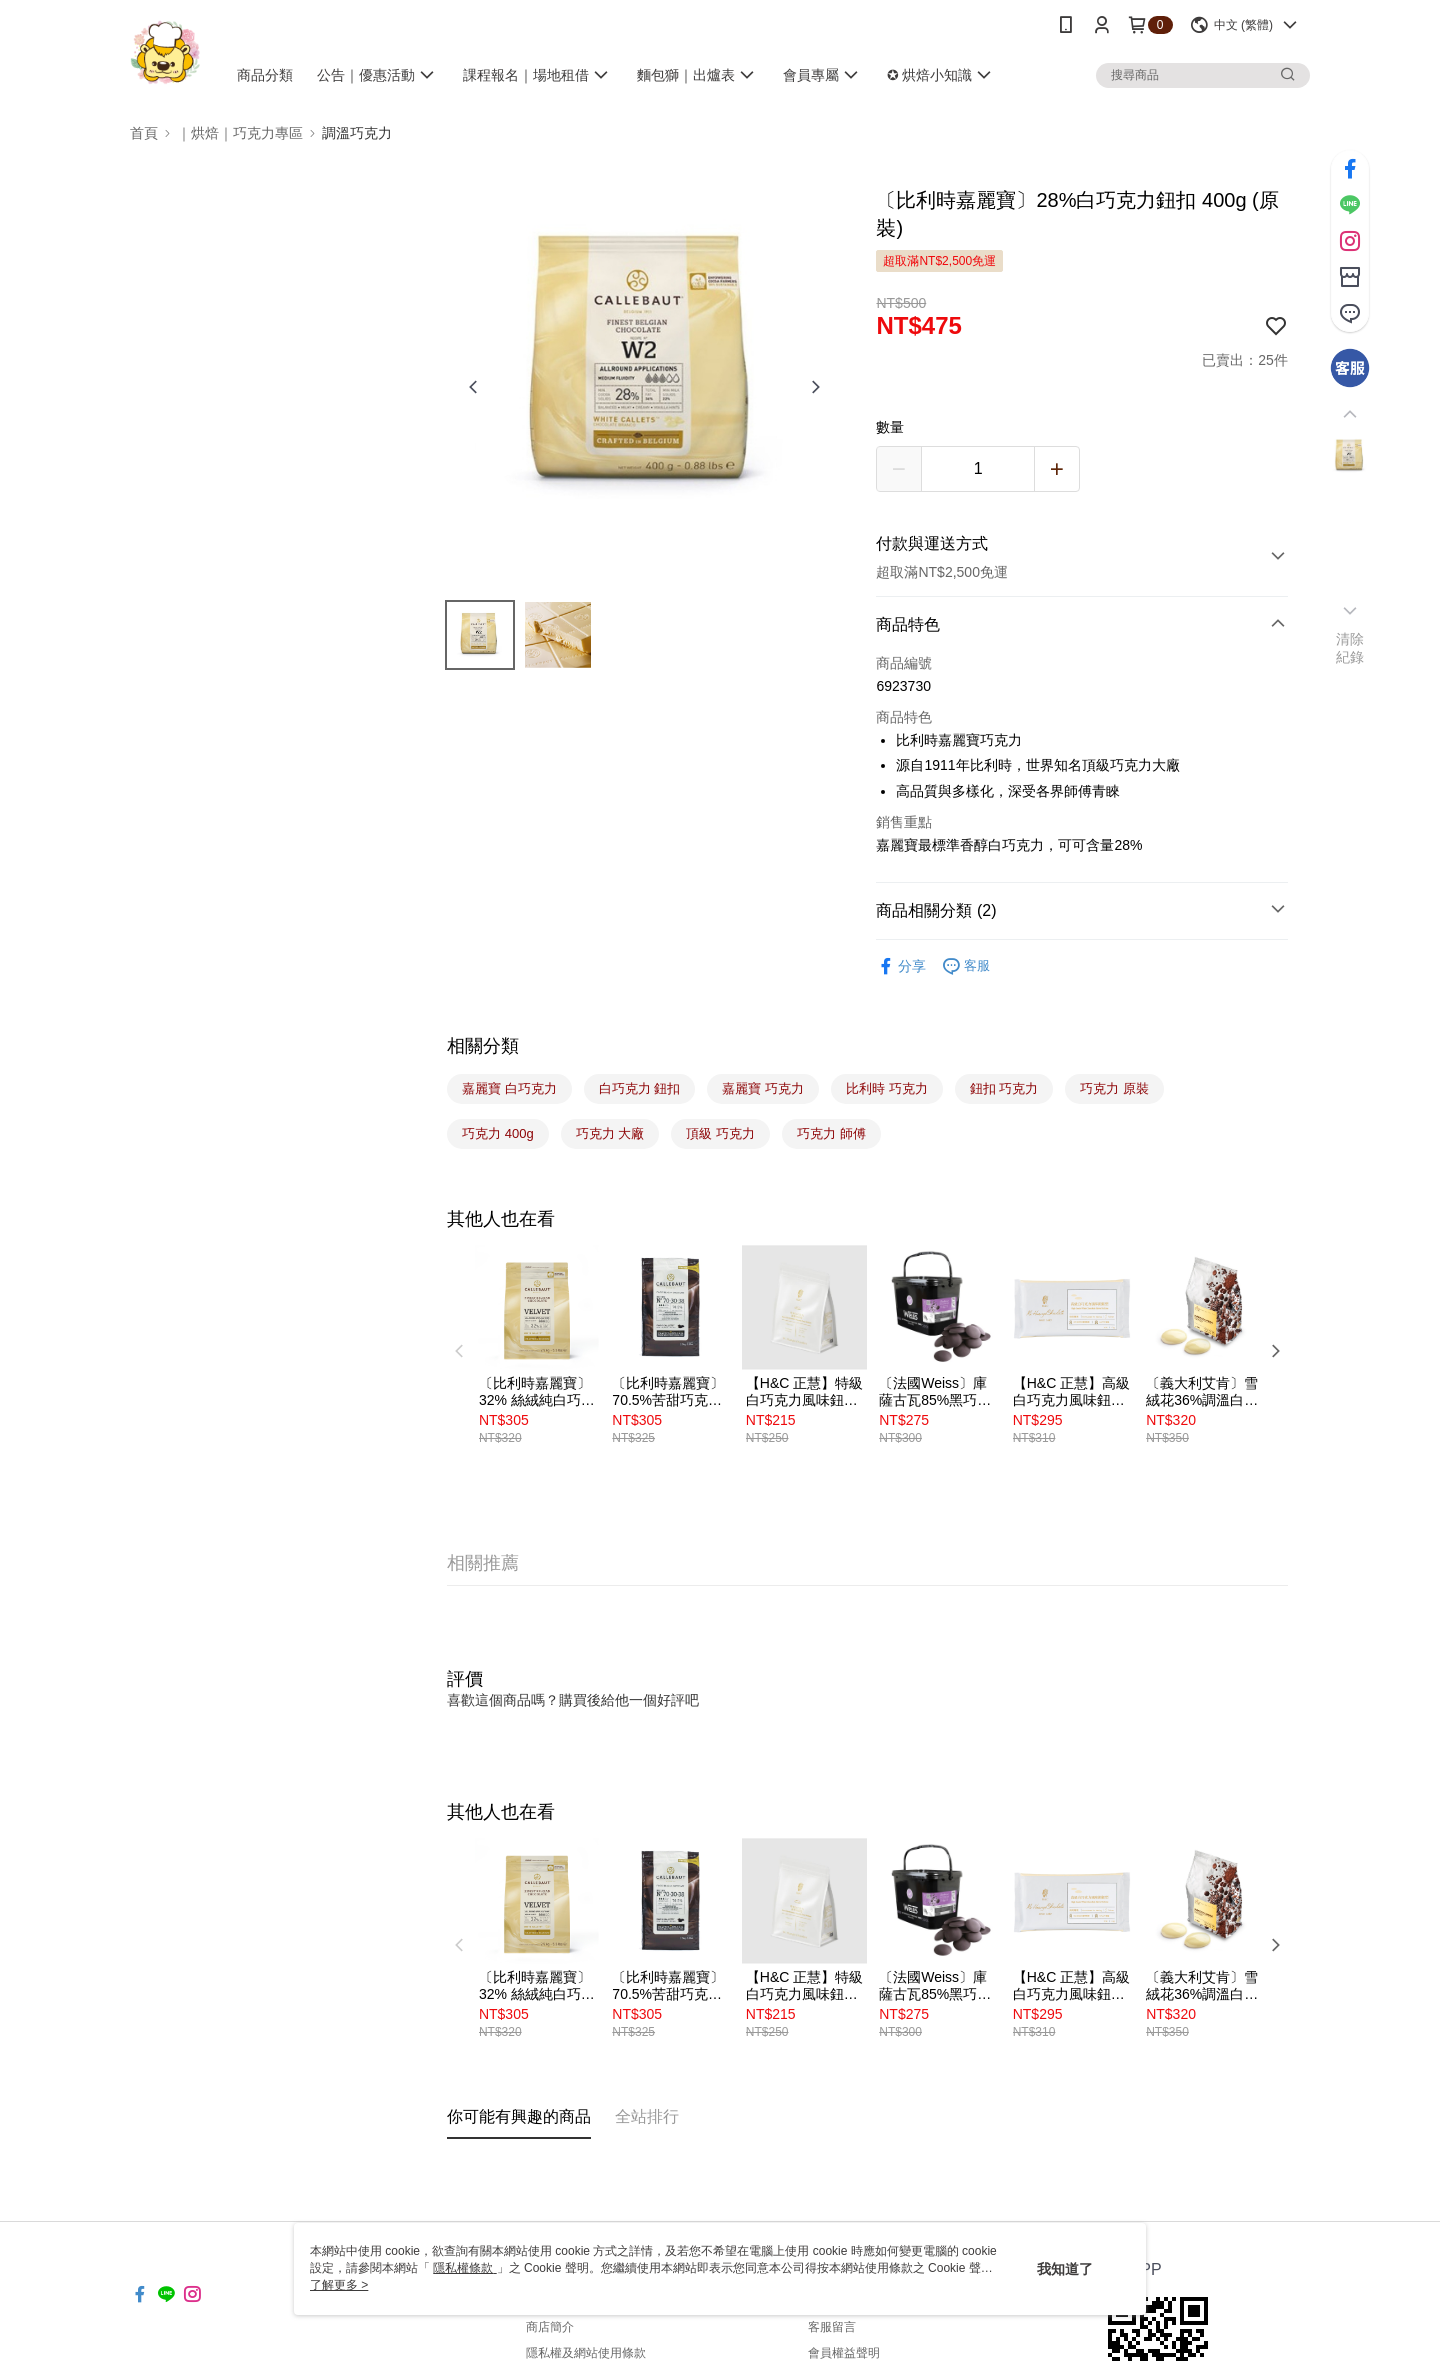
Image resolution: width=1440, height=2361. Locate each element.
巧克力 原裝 (1114, 1088)
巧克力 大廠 (610, 1133)
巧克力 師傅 (831, 1133)
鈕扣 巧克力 (1004, 1088)
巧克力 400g (498, 1133)
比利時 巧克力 (887, 1088)
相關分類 (483, 1046)
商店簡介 (550, 2327)
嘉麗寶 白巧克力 (509, 1088)
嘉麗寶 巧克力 (763, 1088)
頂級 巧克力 (720, 1133)
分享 (901, 966)
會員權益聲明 (844, 2353)
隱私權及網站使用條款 (586, 2353)
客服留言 (832, 2327)
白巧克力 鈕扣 (640, 1088)
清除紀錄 (1350, 648)
